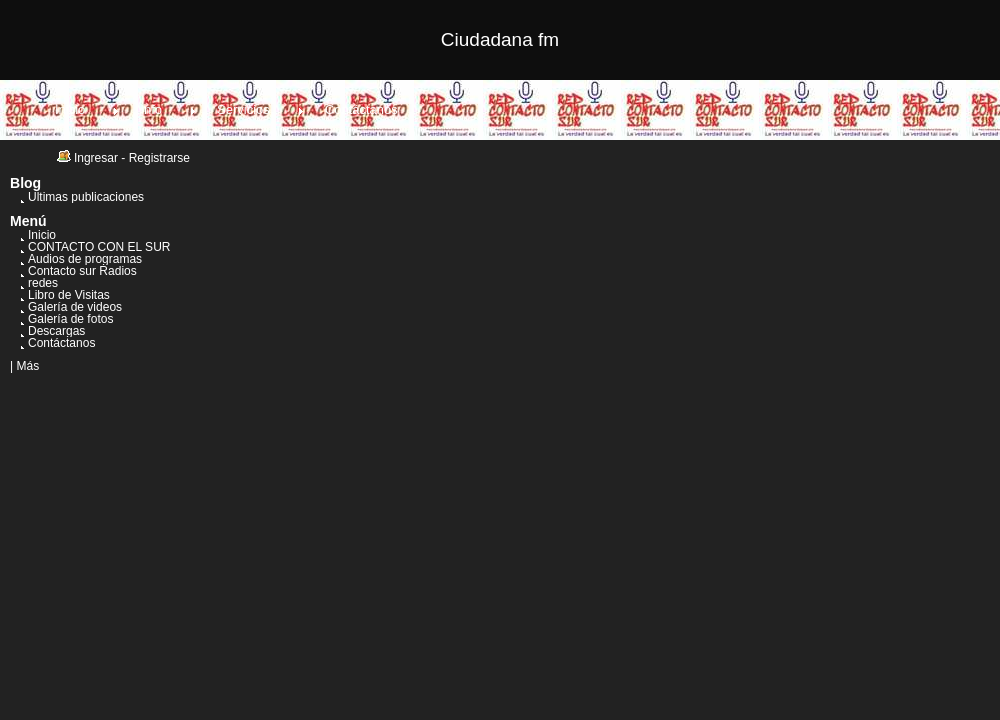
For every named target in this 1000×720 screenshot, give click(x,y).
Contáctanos (361, 109)
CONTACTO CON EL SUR (99, 247)
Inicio (70, 109)
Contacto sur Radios (82, 271)
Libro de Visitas (69, 295)
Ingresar (96, 158)
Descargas (56, 331)
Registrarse (159, 158)
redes (43, 283)
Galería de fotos (70, 319)
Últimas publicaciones (86, 197)
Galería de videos (75, 307)
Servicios (243, 109)
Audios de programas (85, 259)
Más (27, 366)
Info (151, 109)
